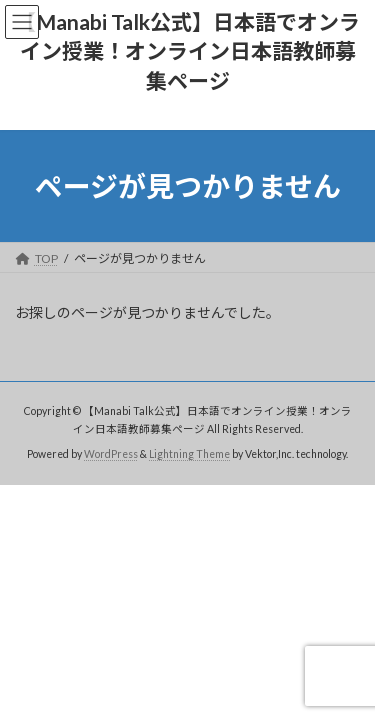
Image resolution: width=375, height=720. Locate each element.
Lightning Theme (189, 454)
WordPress (111, 454)
